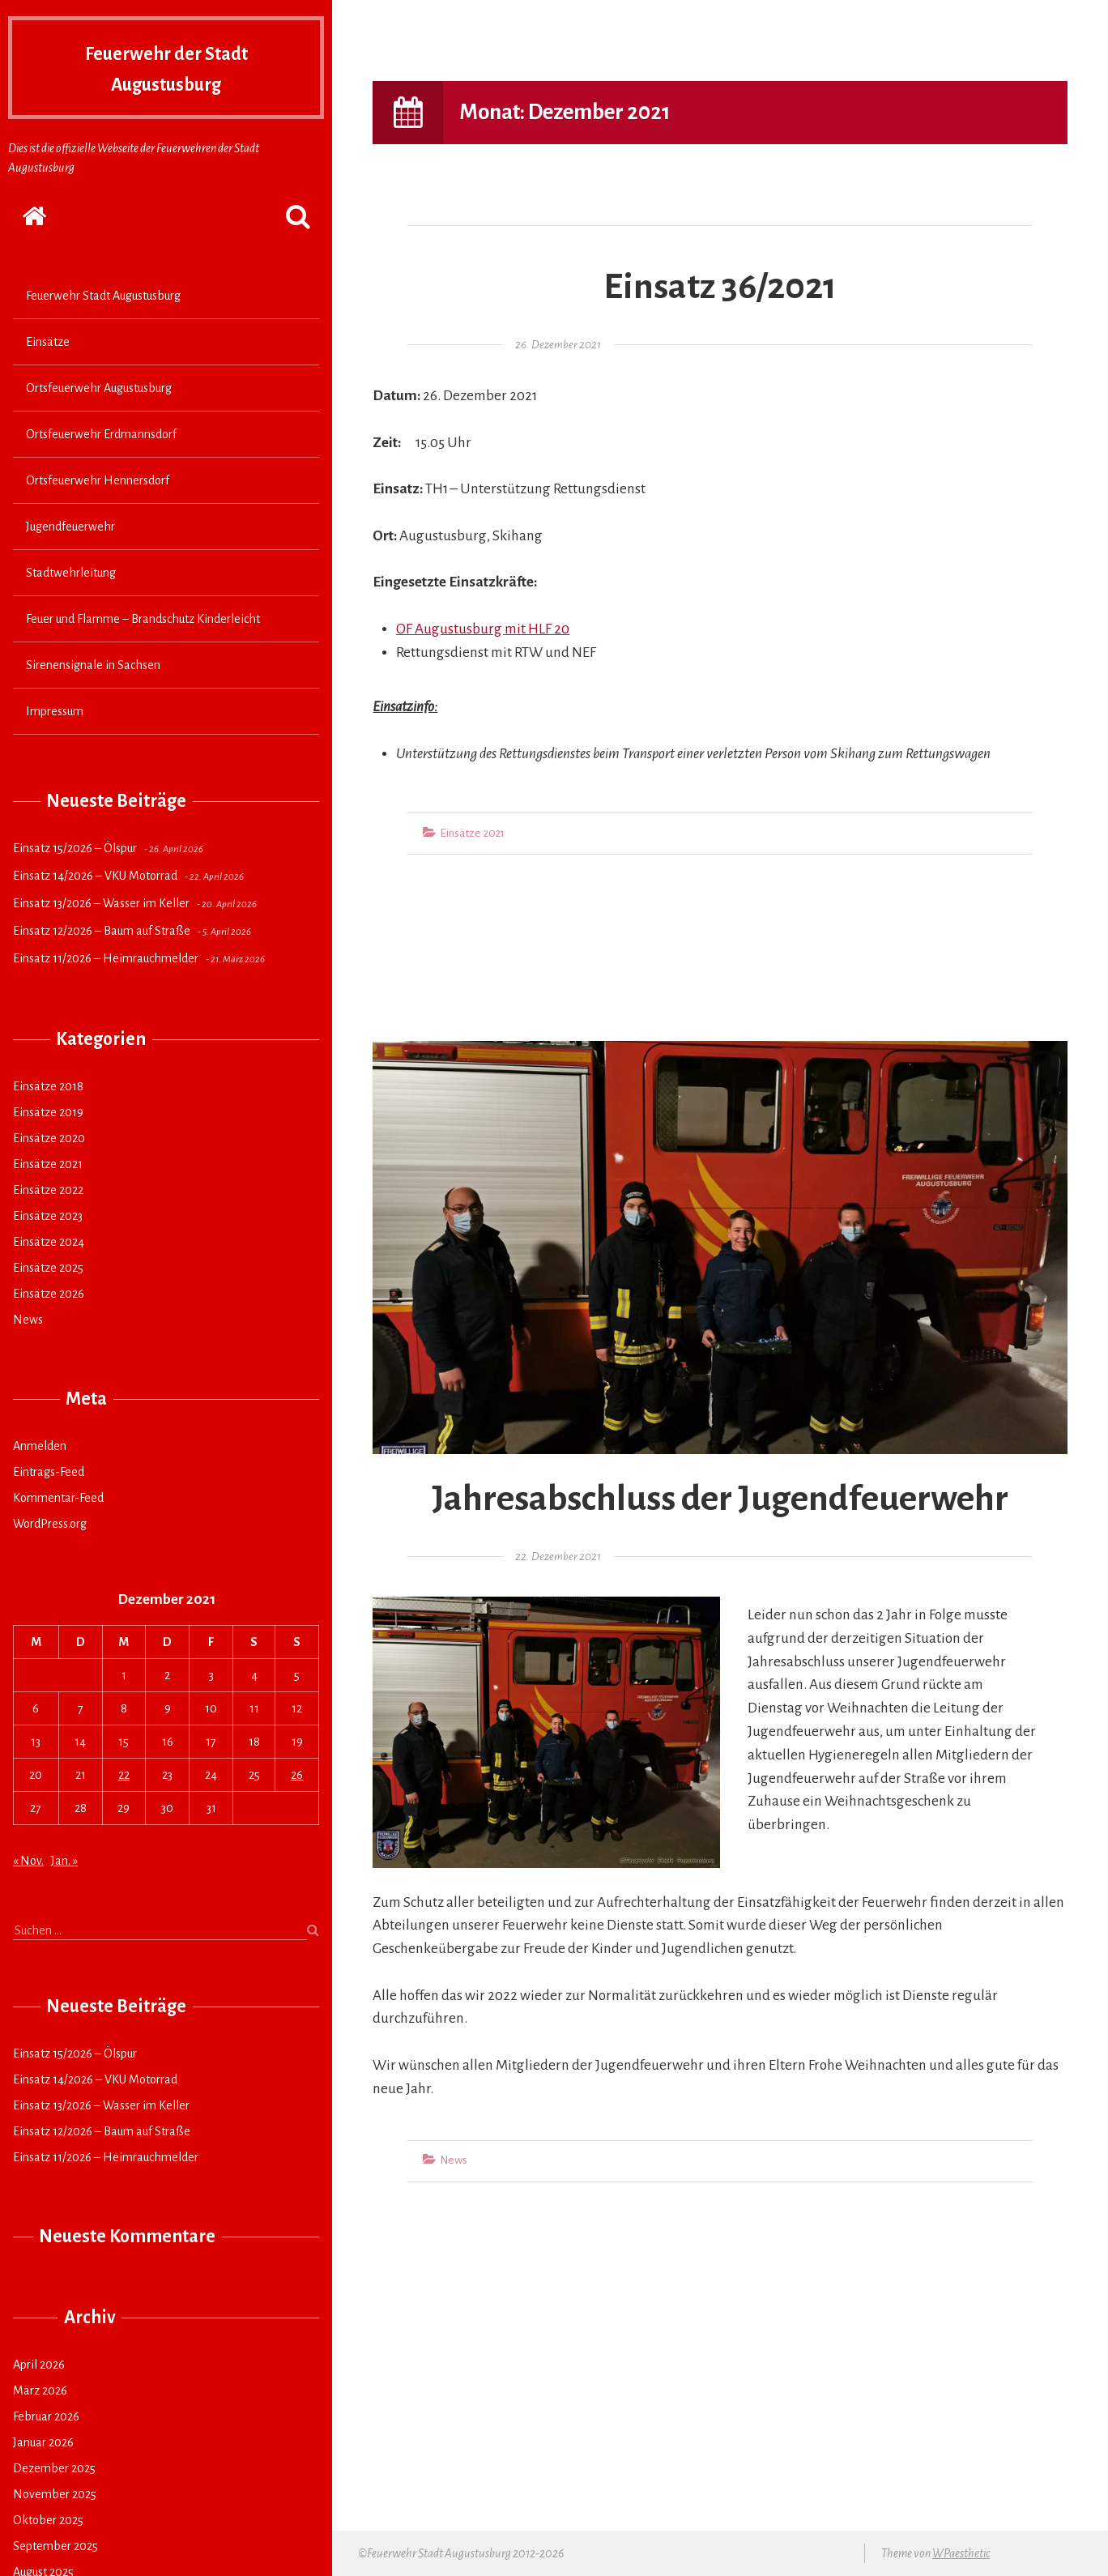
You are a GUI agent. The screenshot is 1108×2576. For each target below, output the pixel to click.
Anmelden (39, 1445)
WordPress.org (50, 1523)
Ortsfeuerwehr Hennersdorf (97, 480)
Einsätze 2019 (48, 1112)
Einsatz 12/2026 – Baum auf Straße (101, 930)
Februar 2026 (46, 2416)
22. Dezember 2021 (558, 1556)
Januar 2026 (43, 2442)
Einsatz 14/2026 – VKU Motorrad (95, 875)
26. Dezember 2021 (558, 345)
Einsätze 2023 (48, 1215)
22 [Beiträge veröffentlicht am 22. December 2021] (124, 1774)
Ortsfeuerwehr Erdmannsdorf (101, 434)
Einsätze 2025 (48, 1267)
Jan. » (64, 1860)
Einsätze (48, 341)
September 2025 (55, 2546)
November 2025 (54, 2494)
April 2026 (39, 2364)
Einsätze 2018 (48, 1086)
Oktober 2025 (48, 2520)
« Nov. (28, 1860)
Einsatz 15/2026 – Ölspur (75, 848)
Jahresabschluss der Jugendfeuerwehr (720, 1498)
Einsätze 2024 (48, 1241)
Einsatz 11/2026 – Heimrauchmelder (105, 958)
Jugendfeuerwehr (70, 526)
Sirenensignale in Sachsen (93, 665)
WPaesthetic (961, 2553)
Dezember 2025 (54, 2468)
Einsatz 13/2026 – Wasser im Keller (101, 903)
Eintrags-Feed (48, 1471)
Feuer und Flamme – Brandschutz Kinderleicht (143, 618)
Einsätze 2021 (48, 1164)
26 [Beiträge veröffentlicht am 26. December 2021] (297, 1774)
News (28, 1319)
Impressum (54, 711)
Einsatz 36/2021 (720, 286)
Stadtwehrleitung (71, 572)
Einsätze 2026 (48, 1293)
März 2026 (40, 2390)
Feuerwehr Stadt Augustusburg (103, 295)
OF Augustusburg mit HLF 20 (482, 629)
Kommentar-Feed (58, 1497)
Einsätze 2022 (48, 1190)
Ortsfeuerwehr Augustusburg (99, 388)
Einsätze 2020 (49, 1138)
